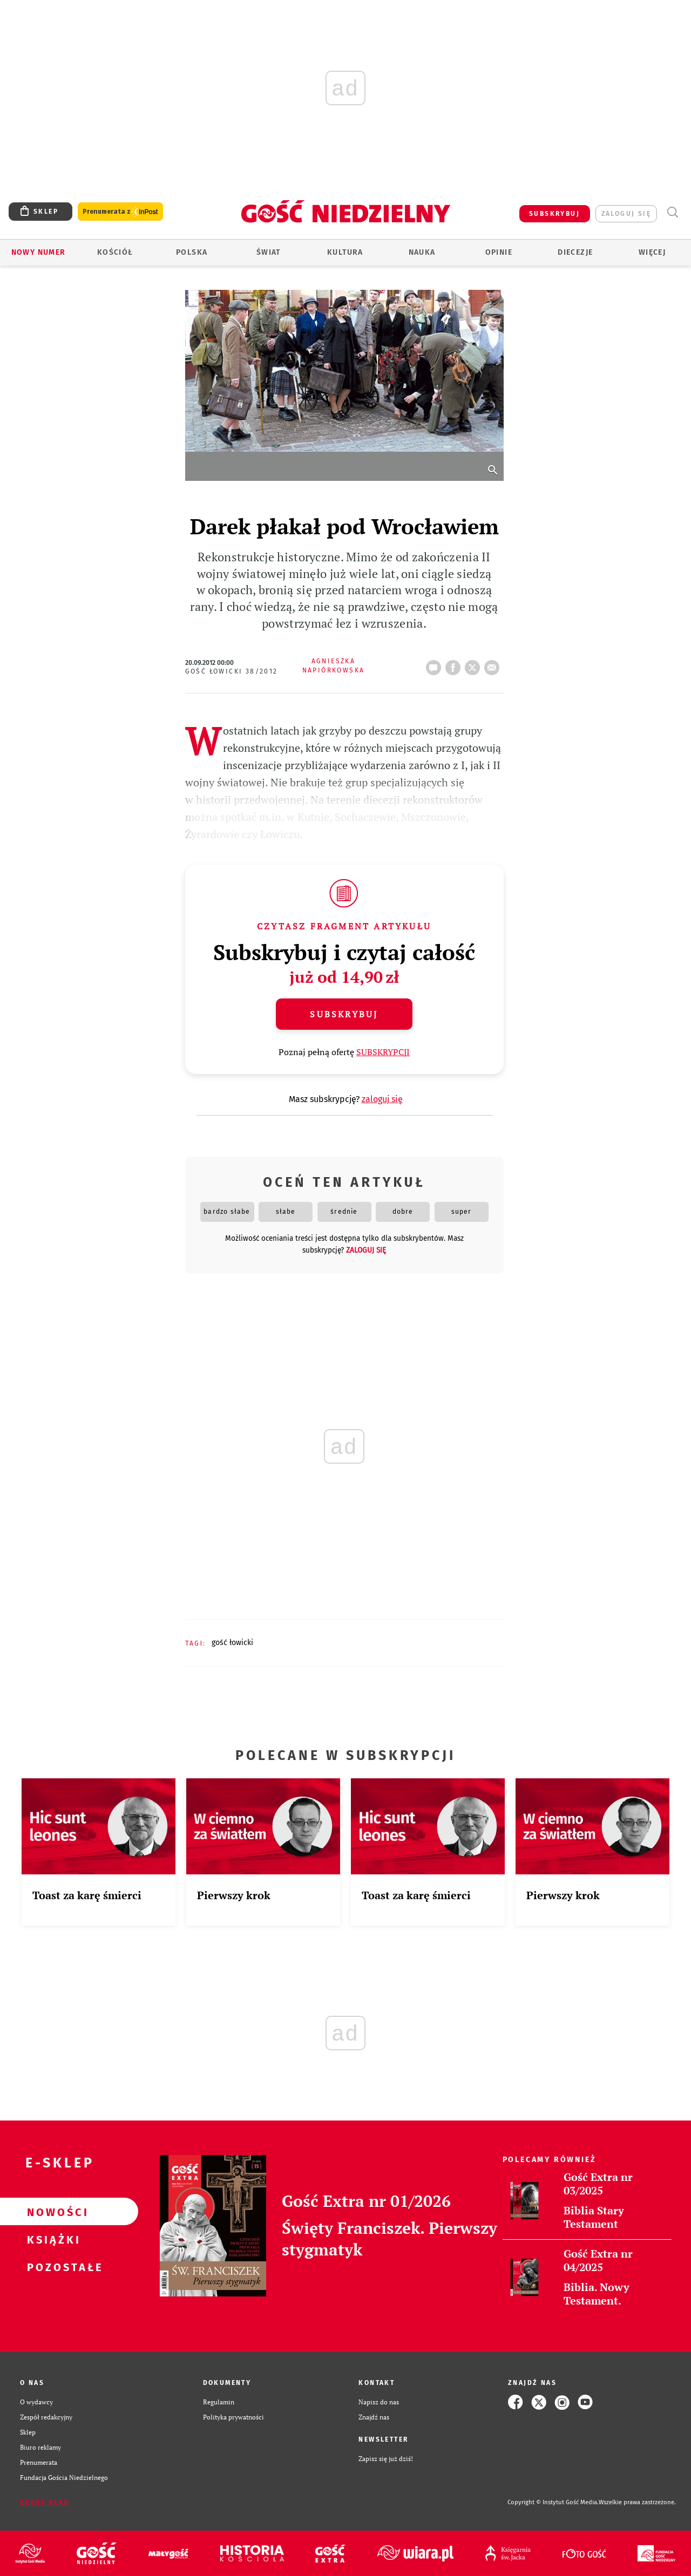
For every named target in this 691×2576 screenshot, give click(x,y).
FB (455, 664)
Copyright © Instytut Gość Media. (553, 2502)
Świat (268, 252)
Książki (52, 2239)
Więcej (652, 252)
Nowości (52, 2212)
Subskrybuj (344, 1014)
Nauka (422, 252)
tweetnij (474, 664)
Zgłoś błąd (45, 2502)
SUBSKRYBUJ (554, 214)
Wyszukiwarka (672, 212)
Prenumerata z (120, 212)
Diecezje (575, 252)
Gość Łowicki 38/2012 (231, 671)
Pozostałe (52, 2267)
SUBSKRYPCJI (383, 1052)
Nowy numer (38, 252)
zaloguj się (626, 214)
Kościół (115, 252)
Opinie (498, 252)
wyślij (494, 664)
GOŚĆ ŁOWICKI (232, 1642)
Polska (191, 252)
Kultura (345, 252)
